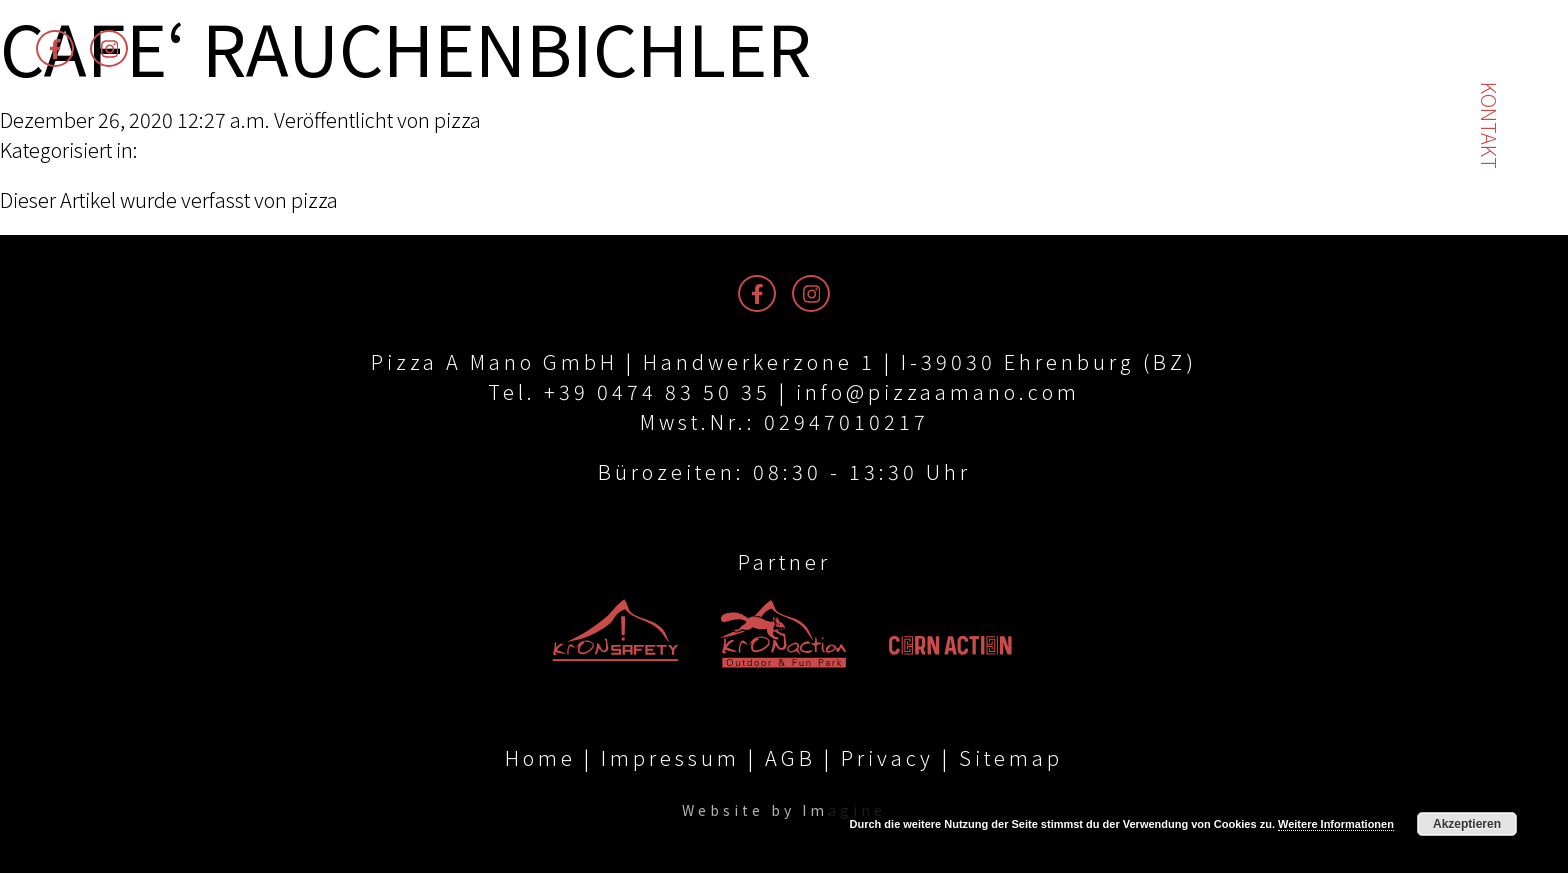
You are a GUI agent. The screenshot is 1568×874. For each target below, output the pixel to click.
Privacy (887, 758)
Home (540, 758)
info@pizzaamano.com (938, 391)
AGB (790, 758)
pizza (457, 119)
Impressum (670, 758)
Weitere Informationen (1336, 824)
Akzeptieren (1467, 824)
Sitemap (1011, 758)
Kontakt (1489, 125)
